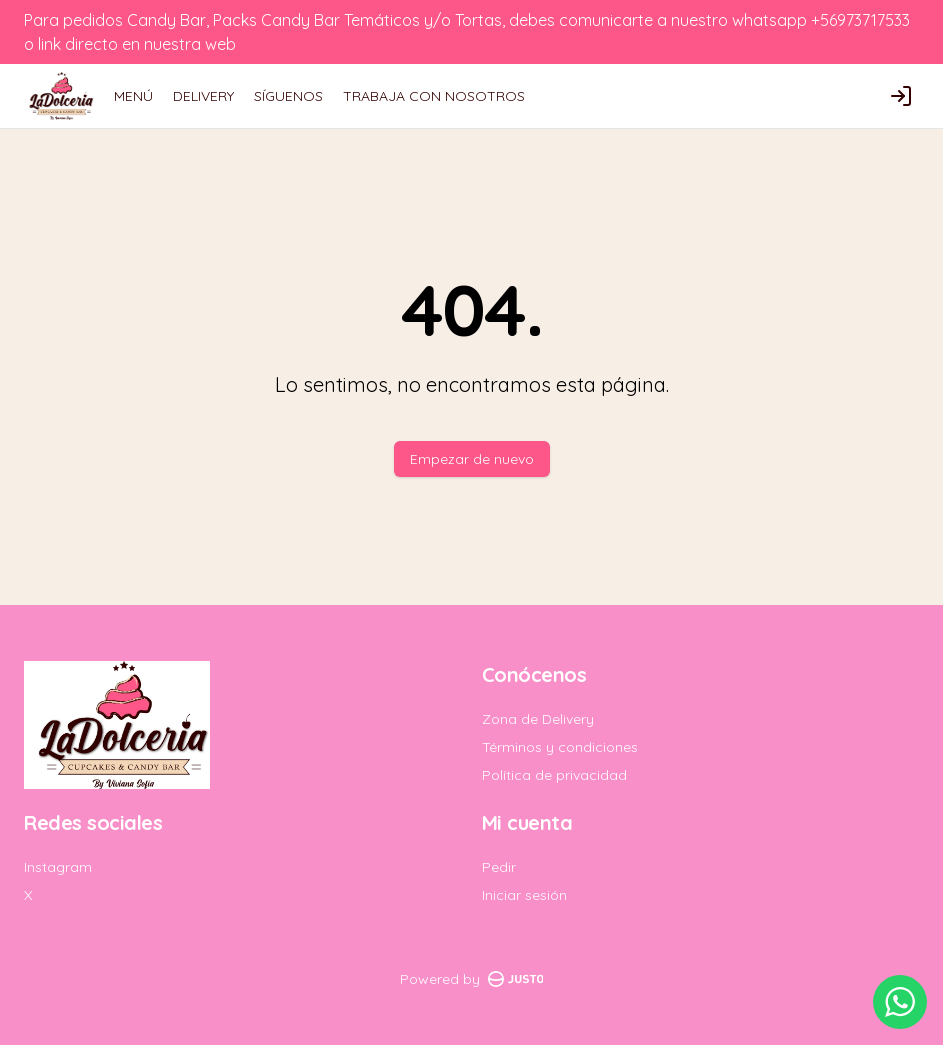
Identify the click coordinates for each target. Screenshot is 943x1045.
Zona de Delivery (538, 719)
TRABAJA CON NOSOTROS (434, 96)
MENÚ (133, 96)
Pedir (499, 867)
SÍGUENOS (288, 96)
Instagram (58, 867)
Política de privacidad (554, 775)
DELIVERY (203, 96)
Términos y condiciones (560, 747)
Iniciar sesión (524, 895)
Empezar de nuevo (472, 459)
